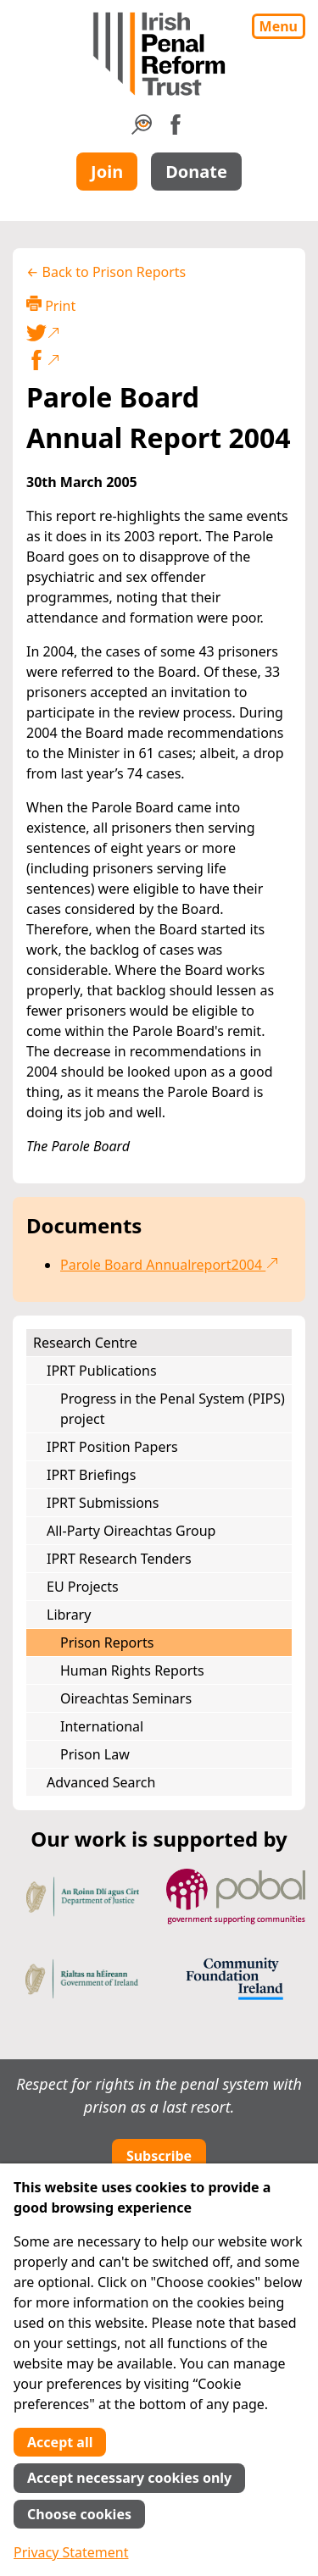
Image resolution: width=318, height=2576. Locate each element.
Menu (278, 26)
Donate (196, 171)
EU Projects (83, 1586)
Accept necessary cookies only (129, 2477)
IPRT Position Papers (112, 1447)
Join (107, 171)
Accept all (59, 2442)
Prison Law (95, 1754)
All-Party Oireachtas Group (131, 1530)
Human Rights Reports (132, 1670)
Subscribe (159, 2156)
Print (50, 305)
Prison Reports (106, 1642)
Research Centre (85, 1342)
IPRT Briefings (91, 1474)
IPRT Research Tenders (119, 1558)
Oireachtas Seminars (126, 1698)
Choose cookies (79, 2514)
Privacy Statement (71, 2552)
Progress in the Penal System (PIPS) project (172, 1408)
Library (69, 1614)
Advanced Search (101, 1782)
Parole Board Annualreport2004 (169, 1264)
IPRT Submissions (103, 1502)
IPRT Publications (102, 1370)
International (101, 1726)
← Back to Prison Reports (106, 272)
